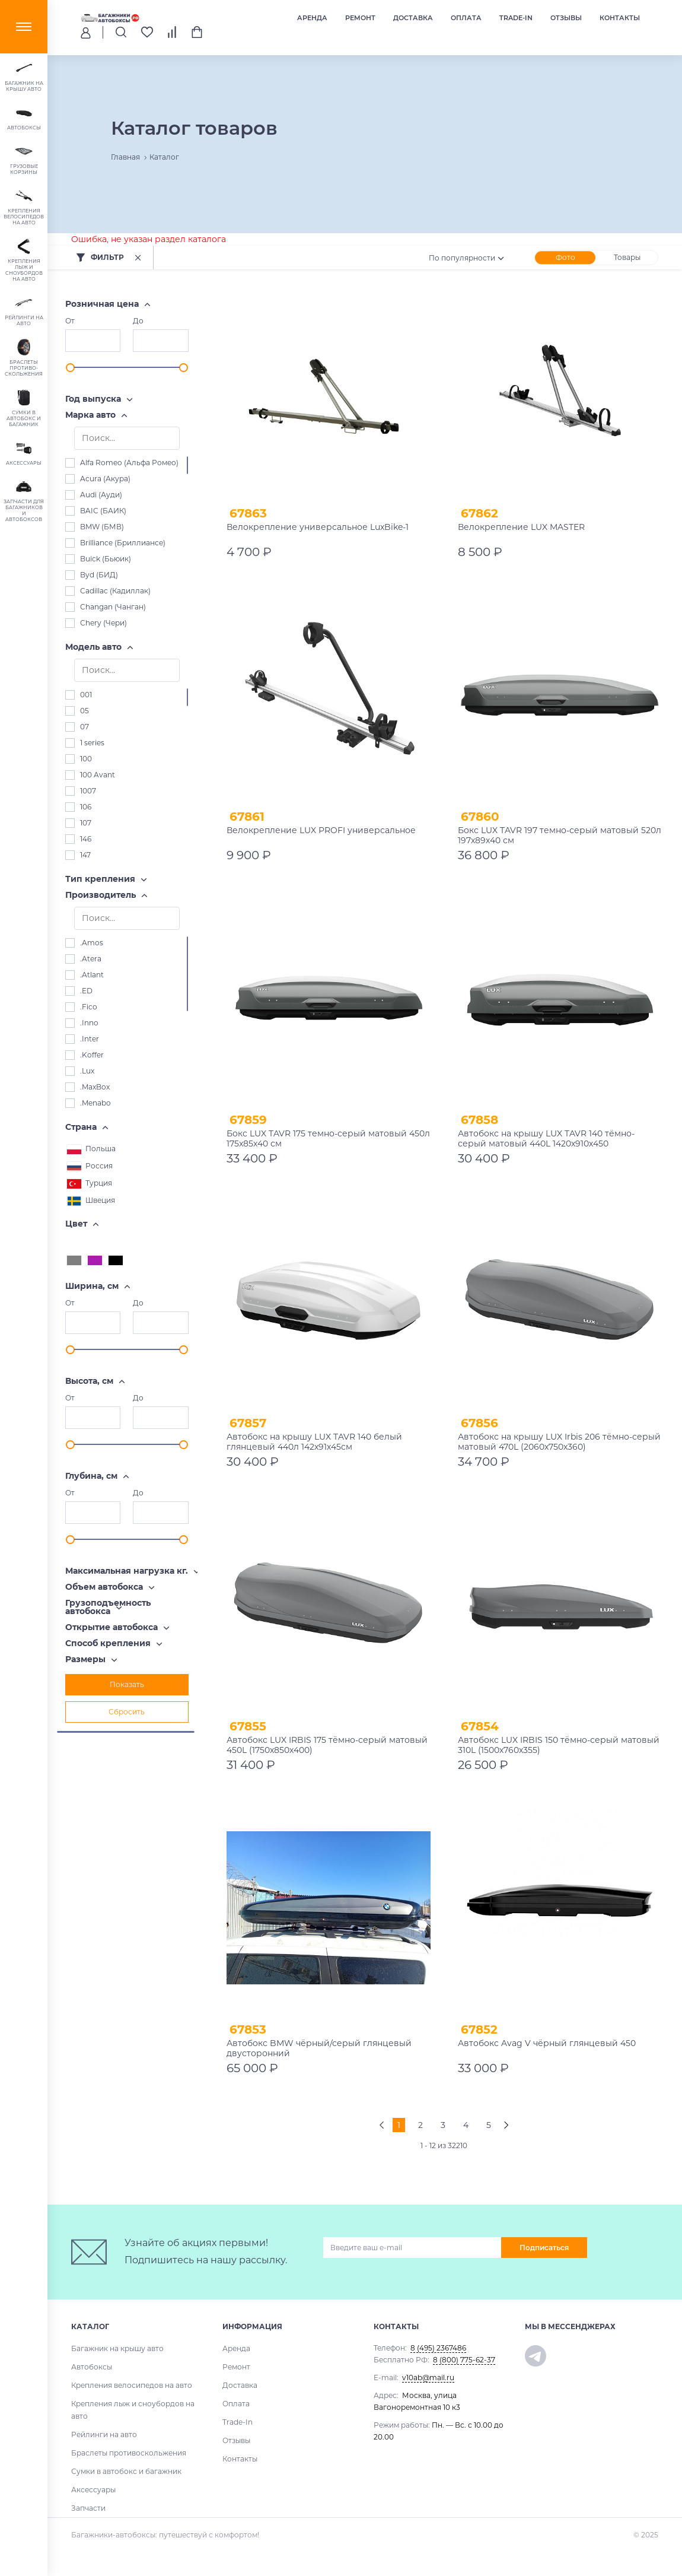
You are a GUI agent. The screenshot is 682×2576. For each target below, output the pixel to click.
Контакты (620, 18)
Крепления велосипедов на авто (131, 2385)
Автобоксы (91, 2366)
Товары (627, 257)
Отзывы (566, 18)
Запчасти (88, 2508)
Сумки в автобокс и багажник (126, 2471)
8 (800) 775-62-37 (464, 2359)
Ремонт (360, 18)
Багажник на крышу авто (117, 2348)
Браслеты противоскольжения (128, 2452)
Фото (565, 257)
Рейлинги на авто (104, 2434)
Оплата (466, 18)
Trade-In (516, 18)
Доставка (413, 18)
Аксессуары (93, 2489)
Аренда (312, 18)
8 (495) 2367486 (438, 2347)
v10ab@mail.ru (428, 2377)
